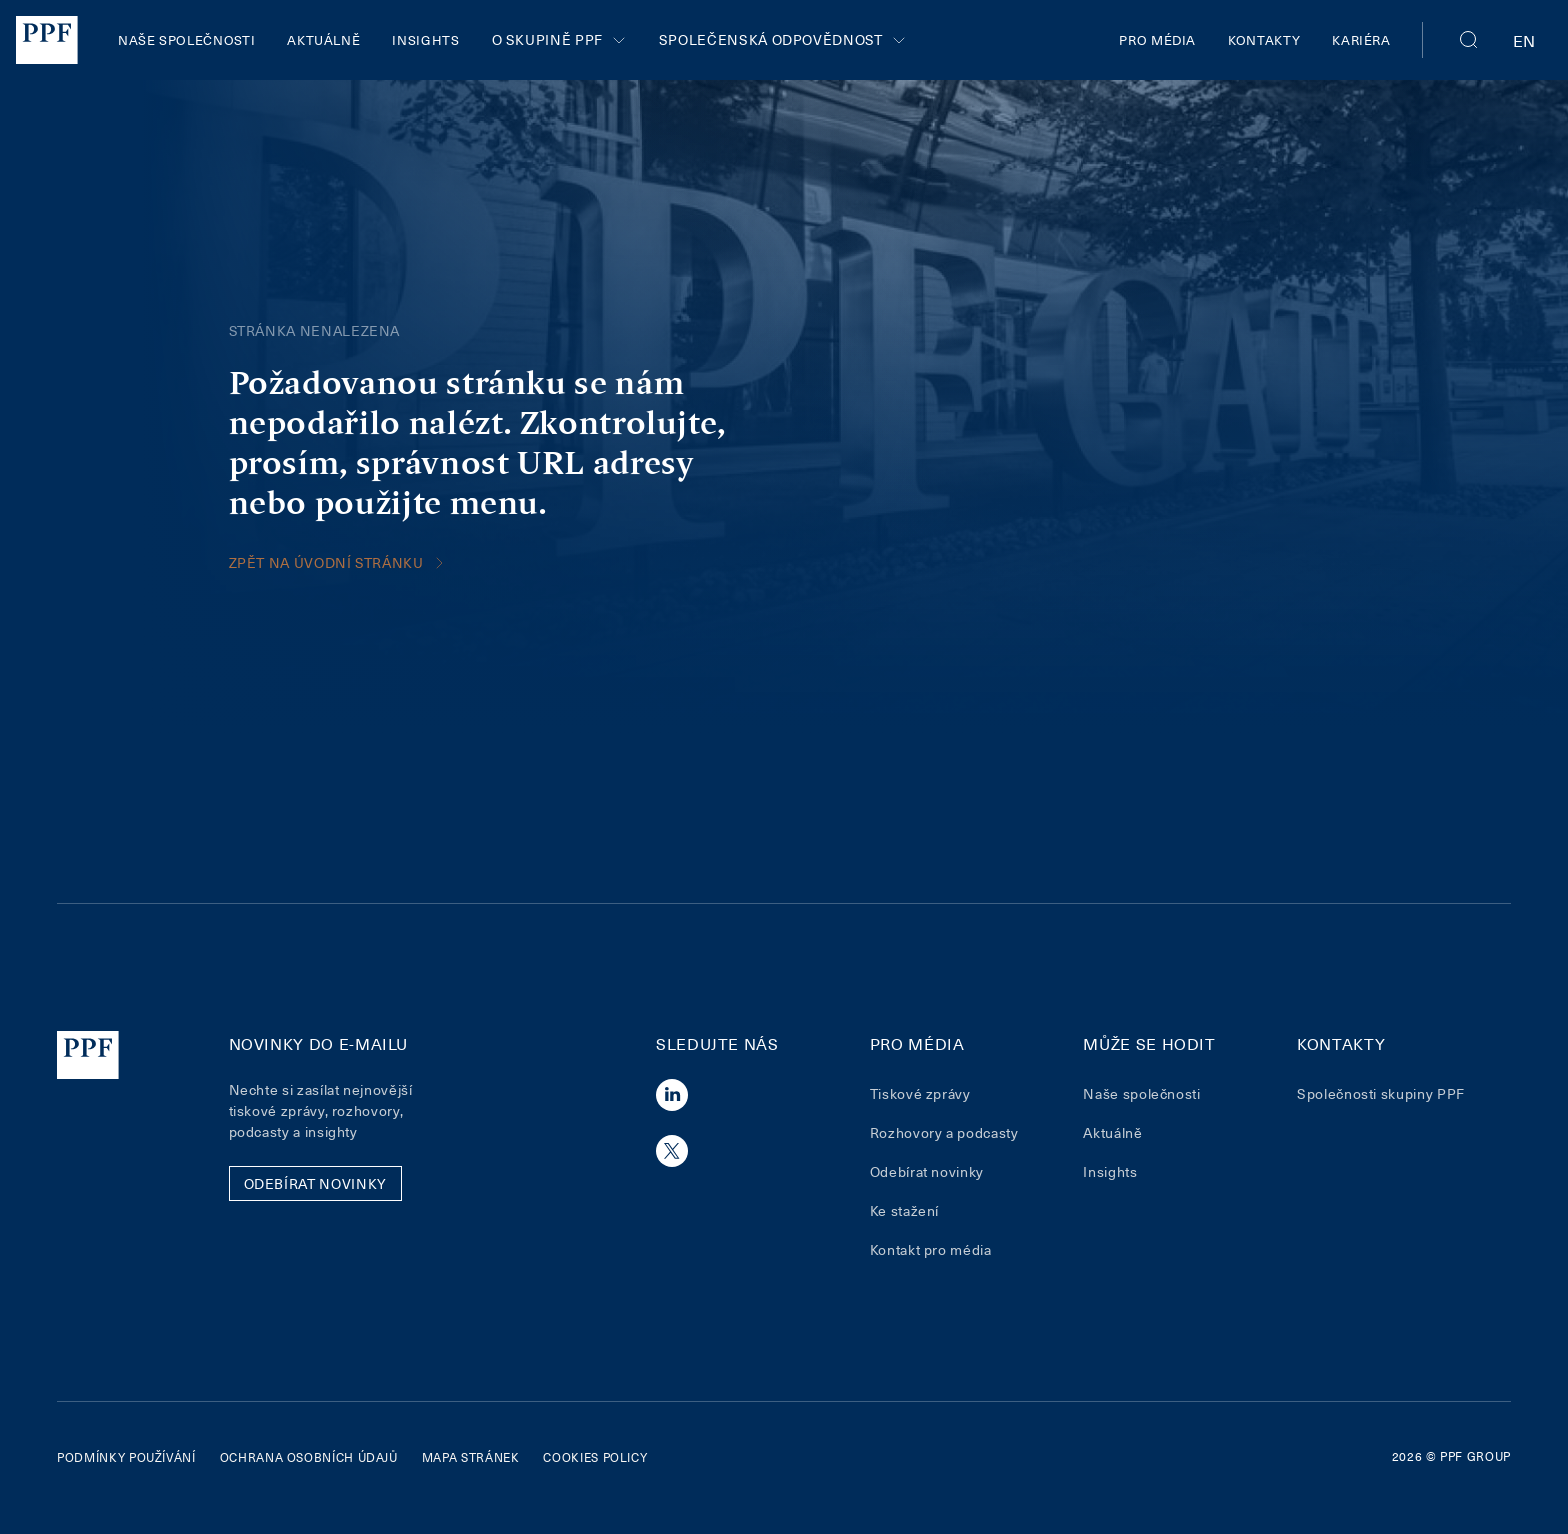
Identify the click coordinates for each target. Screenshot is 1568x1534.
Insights (425, 39)
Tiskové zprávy (920, 1093)
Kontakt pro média (931, 1249)
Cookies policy (595, 1457)
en (1524, 40)
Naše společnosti (186, 39)
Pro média (1157, 39)
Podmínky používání (126, 1457)
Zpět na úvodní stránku (338, 562)
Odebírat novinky (927, 1171)
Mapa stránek (471, 1457)
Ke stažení (904, 1210)
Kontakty (1264, 39)
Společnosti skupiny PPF (1381, 1093)
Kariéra (1361, 39)
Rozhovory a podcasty (944, 1132)
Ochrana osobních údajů (309, 1457)
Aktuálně (323, 39)
